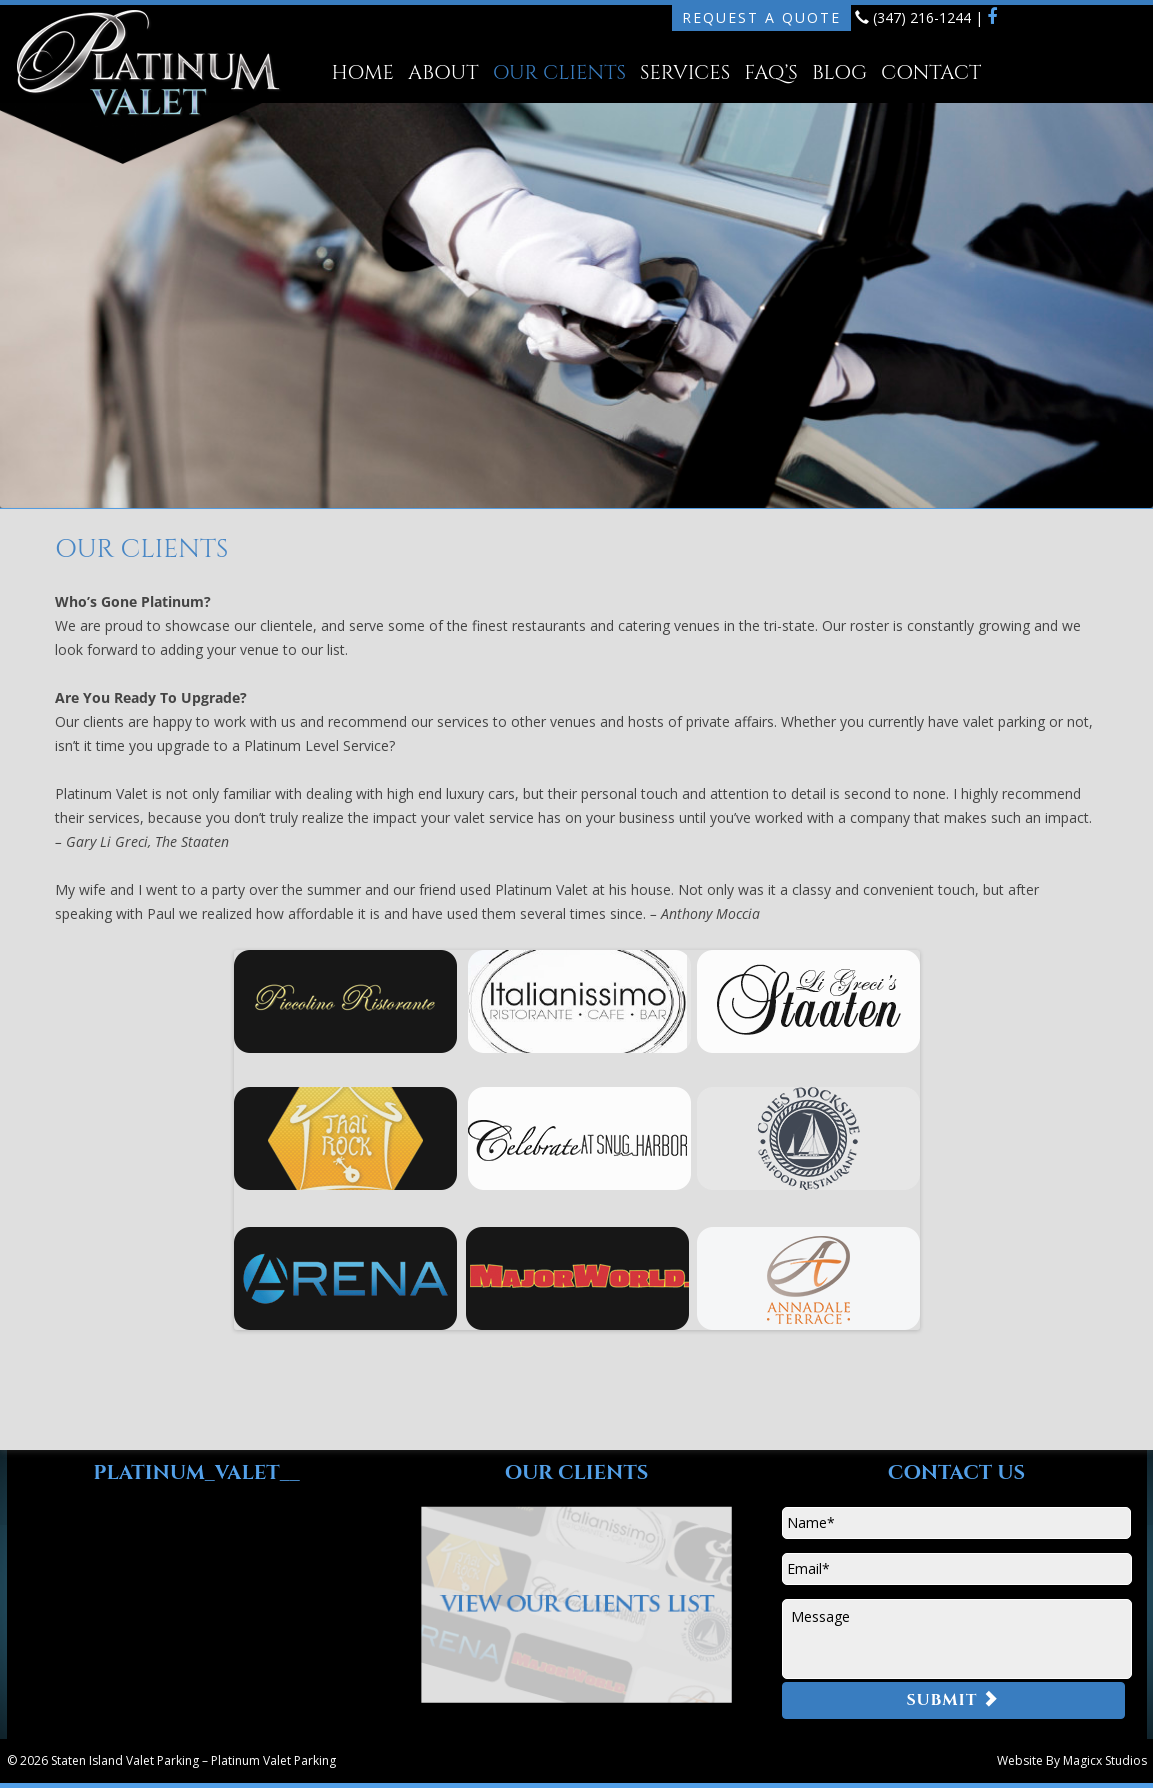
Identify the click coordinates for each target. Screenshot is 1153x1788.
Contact (931, 72)
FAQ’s (771, 72)
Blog (839, 72)
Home (363, 72)
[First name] (956, 1523)
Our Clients (559, 72)
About (443, 72)
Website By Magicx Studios (1072, 1760)
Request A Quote (761, 17)
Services (685, 72)
